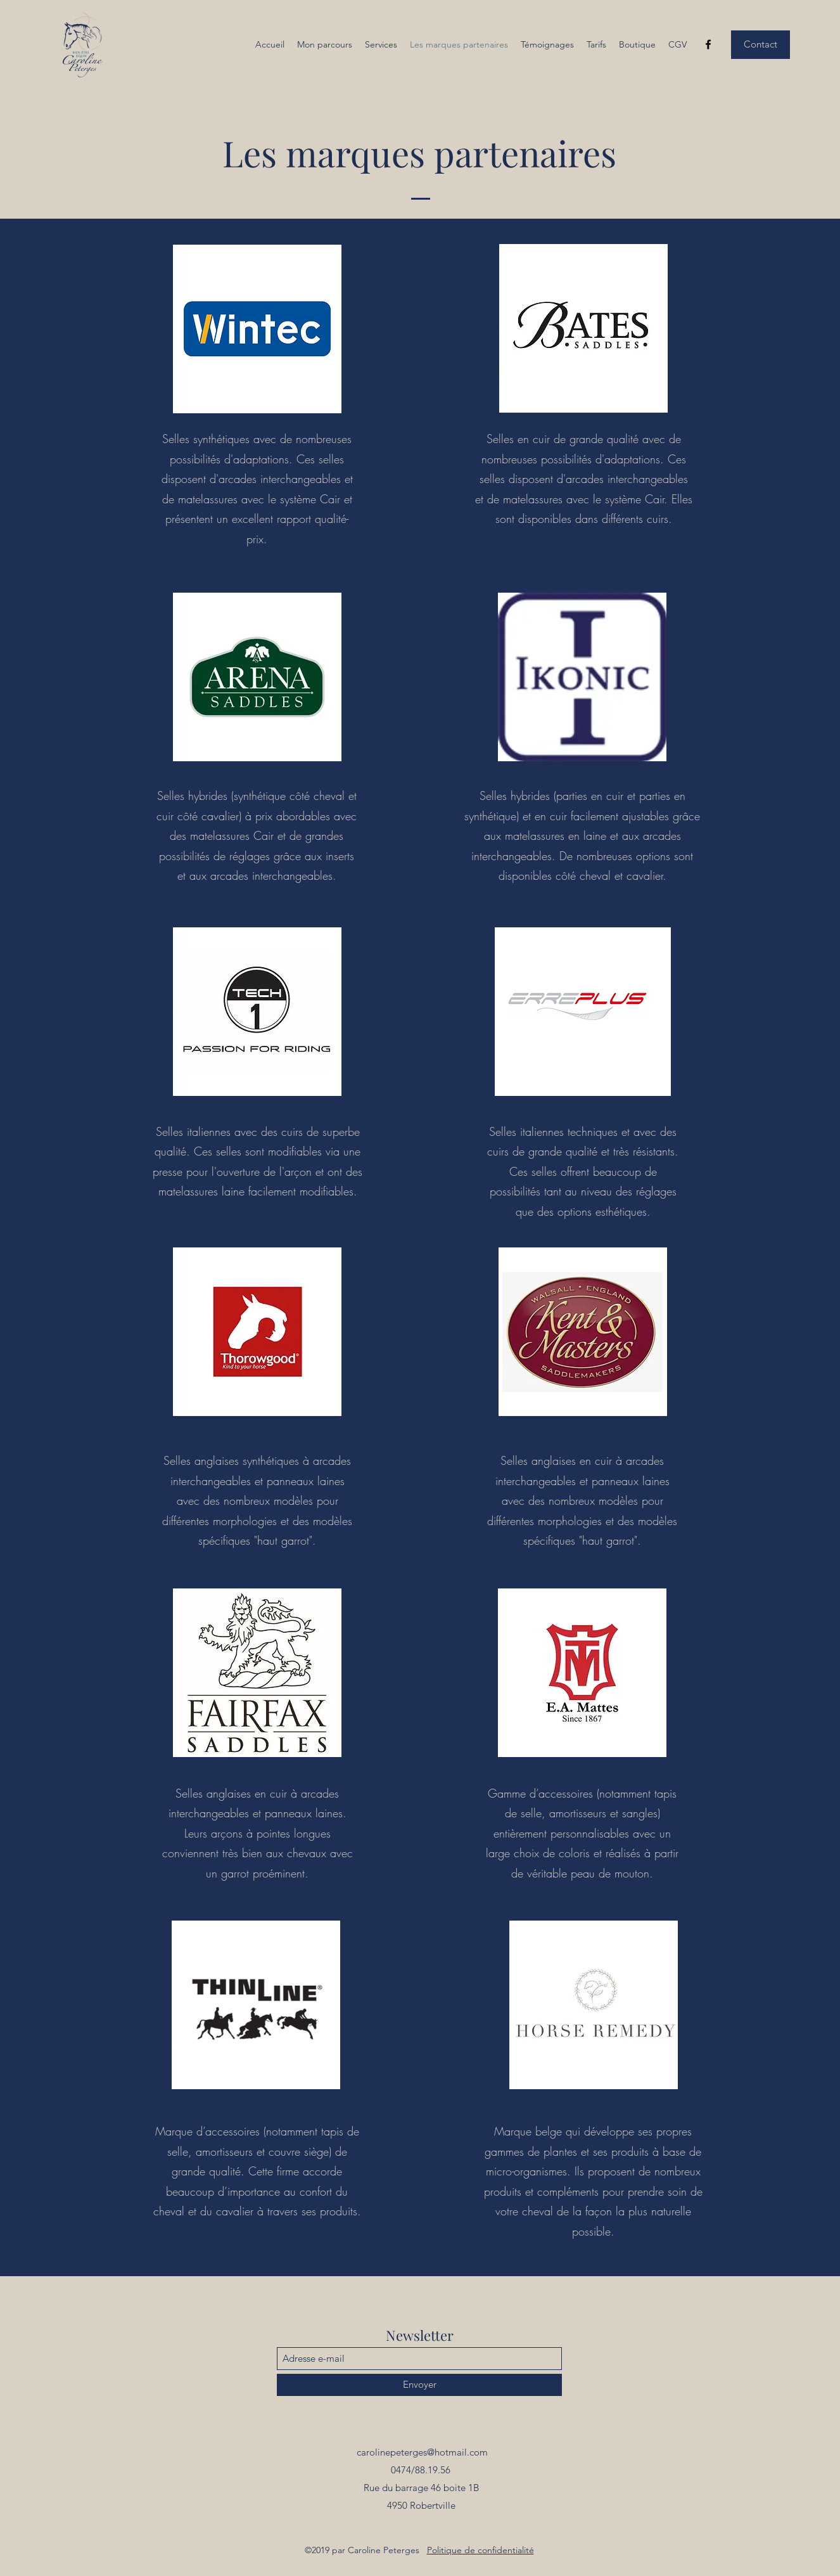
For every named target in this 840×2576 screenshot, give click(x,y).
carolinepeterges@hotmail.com (422, 2452)
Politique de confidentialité (480, 2550)
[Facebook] (708, 44)
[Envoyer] (419, 2385)
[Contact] (760, 44)
